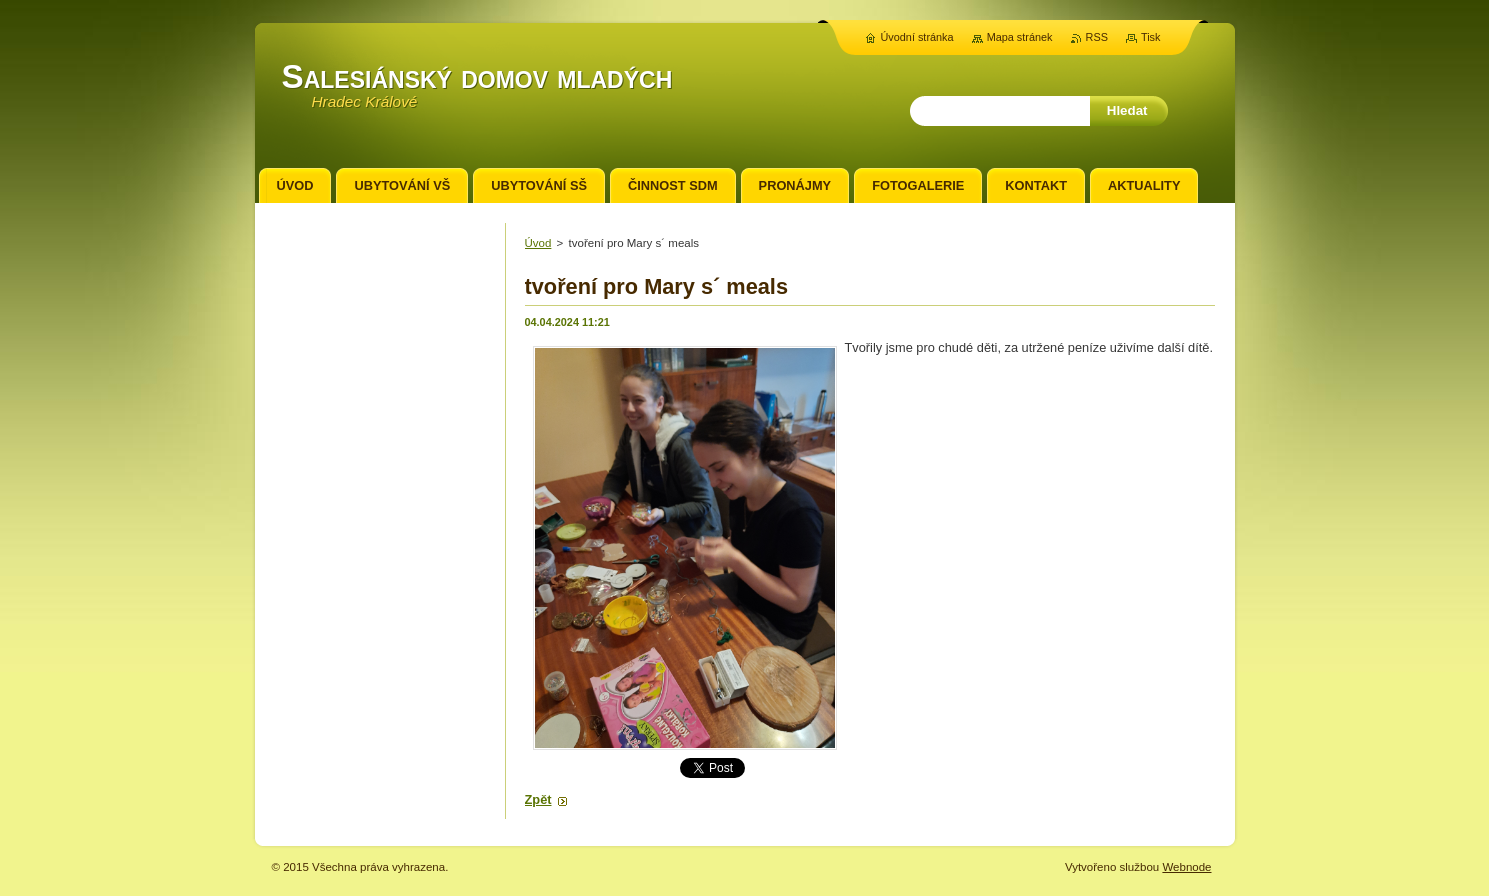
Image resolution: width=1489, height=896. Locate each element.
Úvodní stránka (916, 37)
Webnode (1186, 867)
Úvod (538, 243)
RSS (1097, 37)
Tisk (1151, 37)
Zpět (538, 799)
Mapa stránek (1020, 37)
